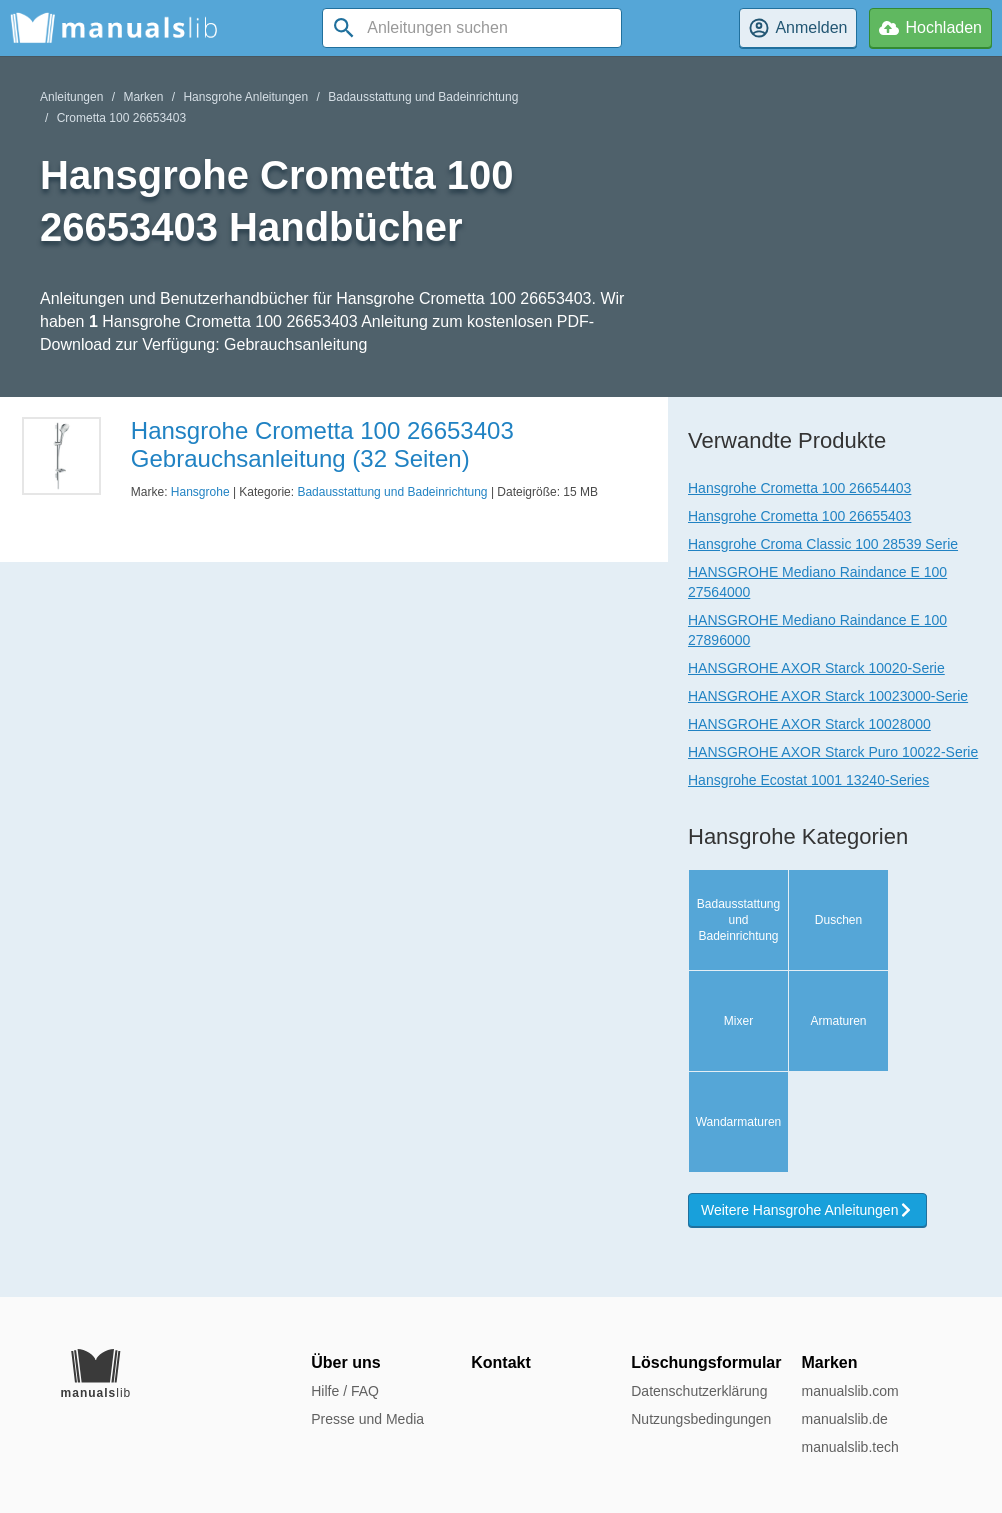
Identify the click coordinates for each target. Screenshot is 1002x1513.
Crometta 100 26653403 (121, 118)
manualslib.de (844, 1419)
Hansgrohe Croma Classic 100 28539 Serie (823, 544)
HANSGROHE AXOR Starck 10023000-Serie (828, 696)
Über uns (345, 1362)
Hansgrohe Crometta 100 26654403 (799, 488)
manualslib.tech (849, 1447)
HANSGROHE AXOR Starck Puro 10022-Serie (833, 752)
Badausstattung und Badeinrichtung (423, 97)
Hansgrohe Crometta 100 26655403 (799, 516)
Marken (143, 97)
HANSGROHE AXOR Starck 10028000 (809, 724)
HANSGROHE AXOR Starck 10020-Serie (816, 668)
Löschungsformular (706, 1362)
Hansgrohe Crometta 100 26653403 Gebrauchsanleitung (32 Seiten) (322, 444)
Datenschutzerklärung (699, 1391)
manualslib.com (849, 1391)
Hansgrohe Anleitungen (245, 97)
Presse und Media (367, 1419)
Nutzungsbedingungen (701, 1419)
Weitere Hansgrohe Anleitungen (807, 1210)
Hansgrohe (200, 492)
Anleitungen (71, 97)
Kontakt (501, 1362)
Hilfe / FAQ (345, 1391)
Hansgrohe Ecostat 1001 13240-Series (808, 780)
